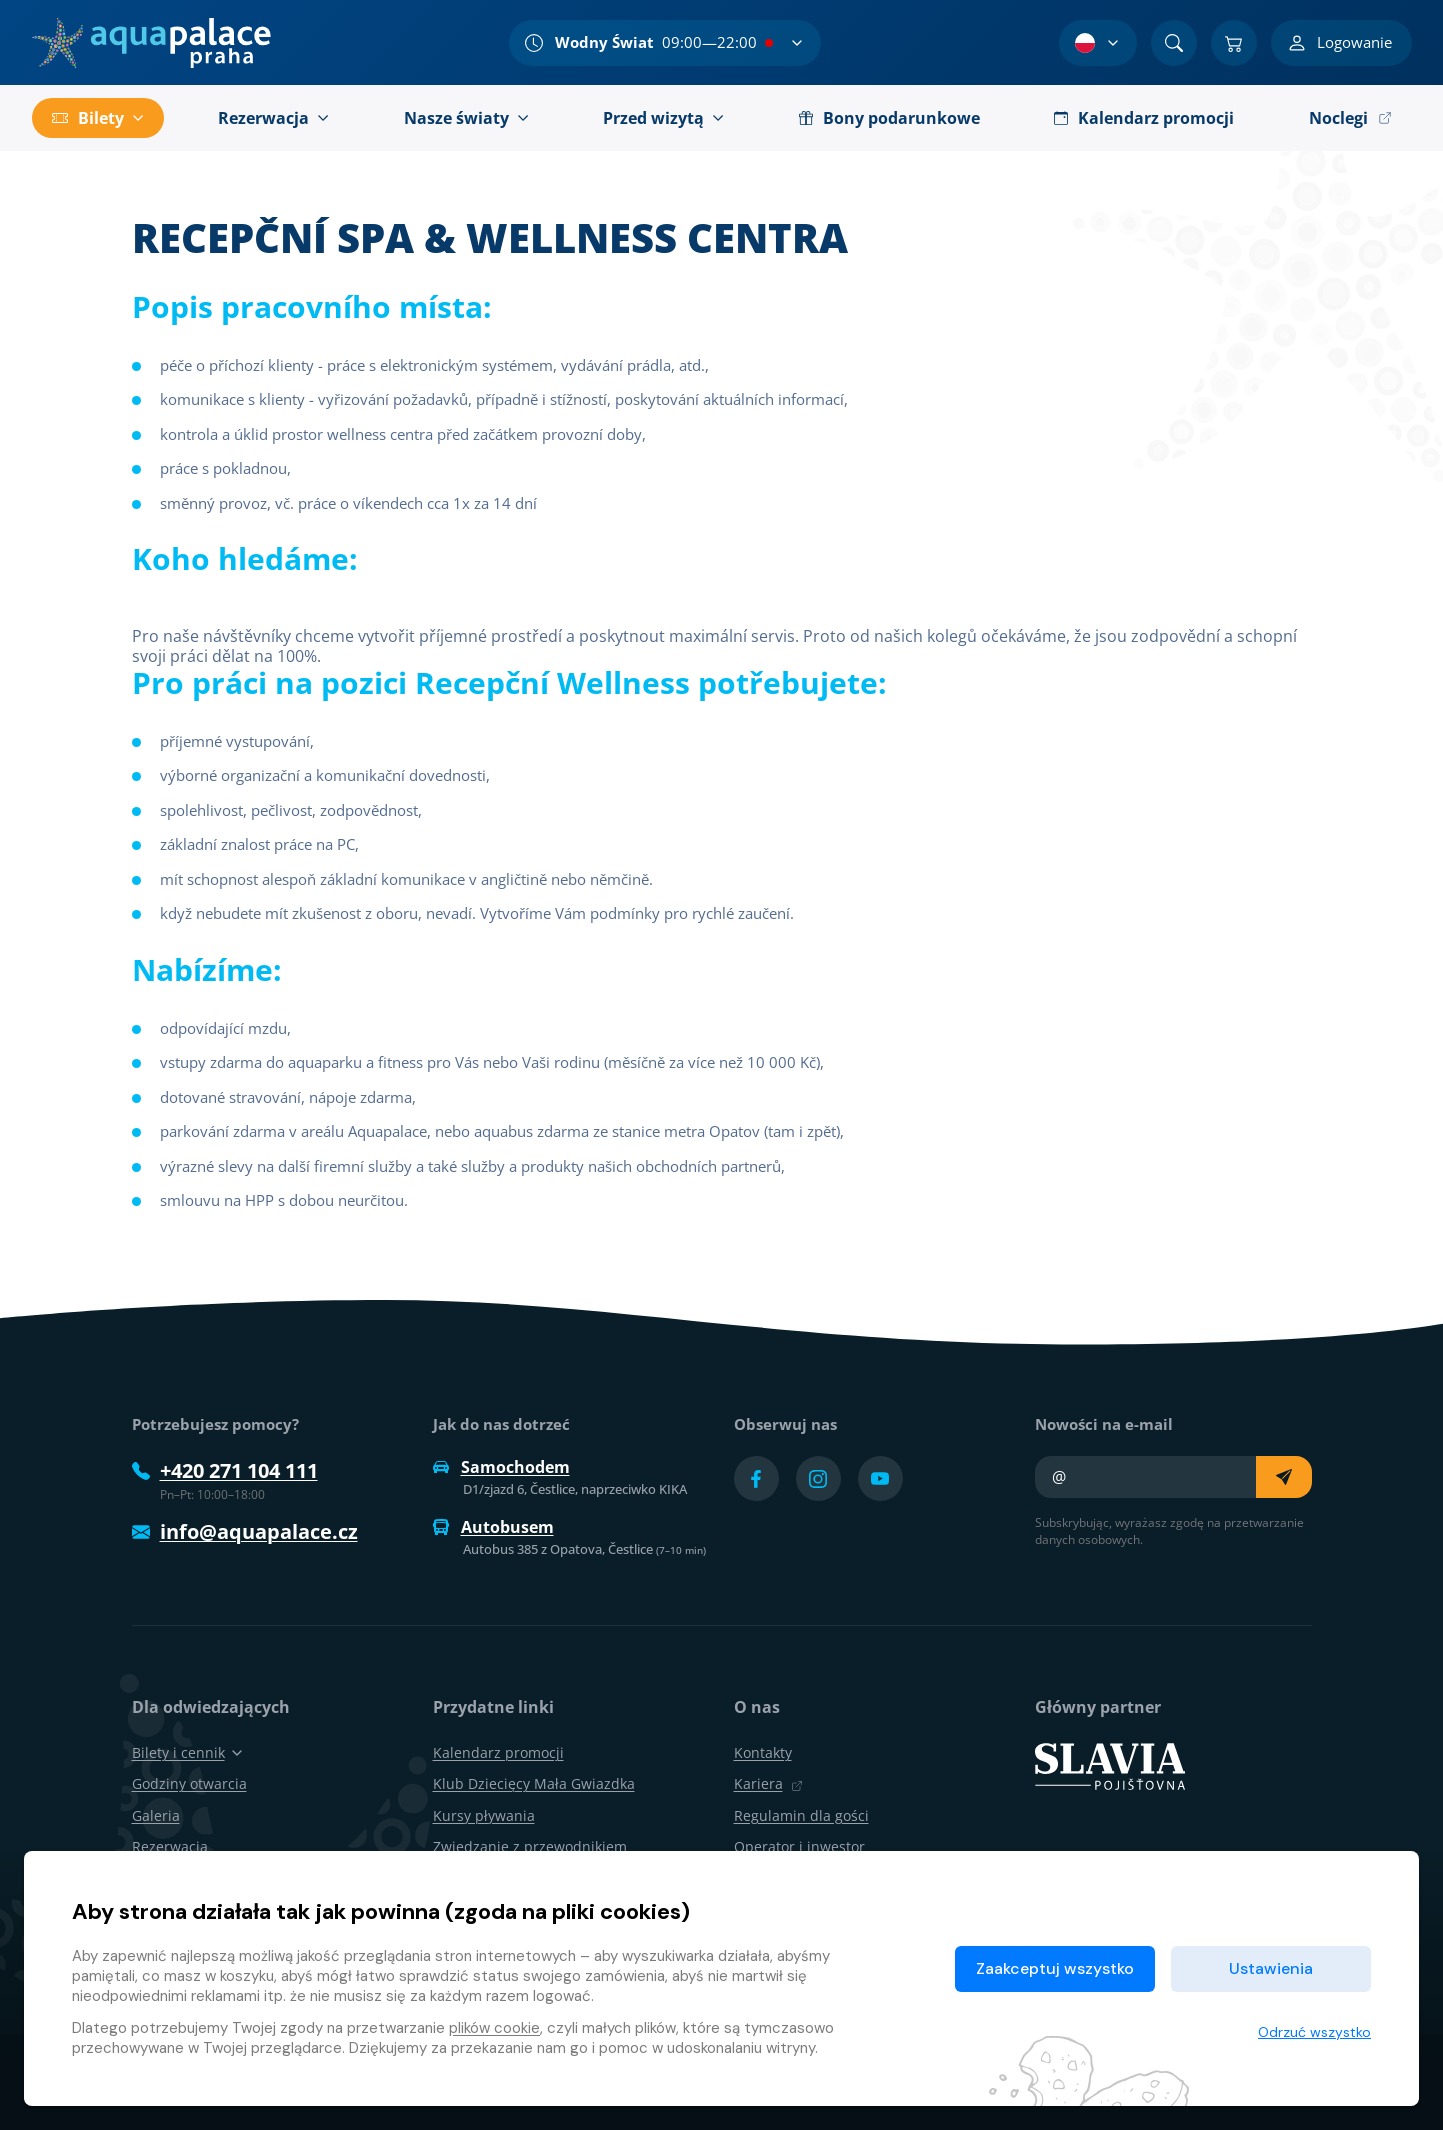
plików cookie (494, 2028)
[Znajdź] (1174, 43)
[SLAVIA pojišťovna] (1110, 1765)
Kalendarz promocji (498, 1752)
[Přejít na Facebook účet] (756, 1478)
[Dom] (151, 43)
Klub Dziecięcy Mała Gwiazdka (534, 1783)
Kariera (768, 1783)
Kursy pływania (484, 1815)
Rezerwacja (170, 1846)
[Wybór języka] (1098, 43)
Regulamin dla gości (801, 1815)
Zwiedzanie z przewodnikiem (530, 1846)
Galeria (156, 1815)
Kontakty (763, 1752)
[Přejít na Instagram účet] (818, 1478)
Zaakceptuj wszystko (1055, 1968)
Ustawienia (1271, 1968)
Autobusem (493, 1527)
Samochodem (501, 1467)
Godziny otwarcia (189, 1783)
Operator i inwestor (799, 1846)
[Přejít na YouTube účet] (880, 1478)
